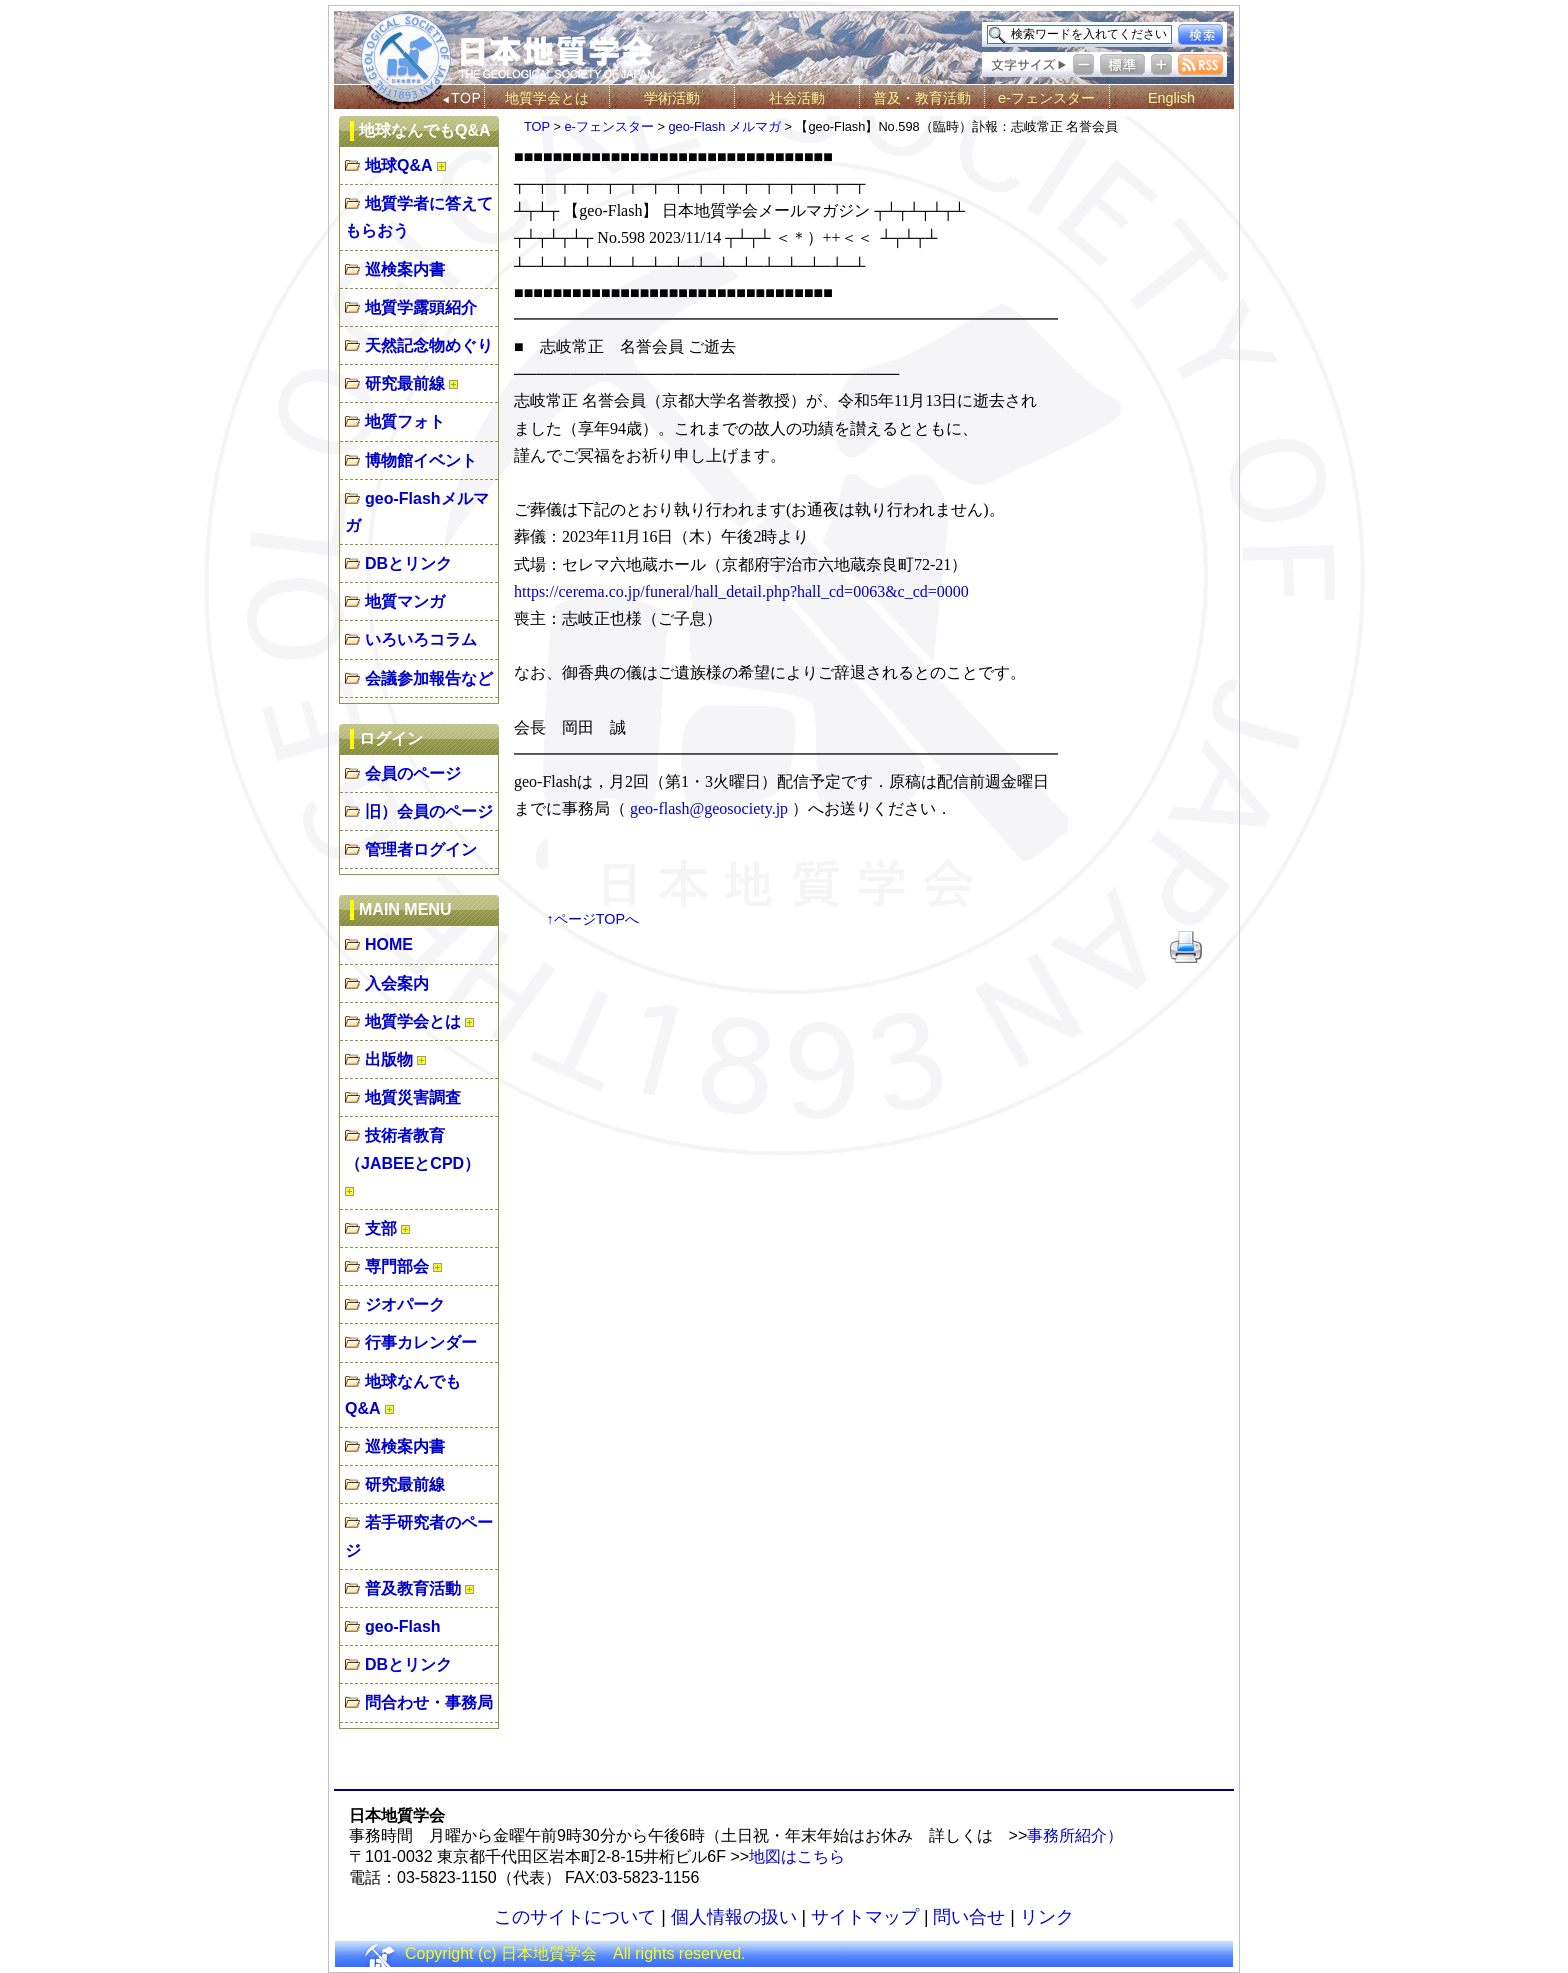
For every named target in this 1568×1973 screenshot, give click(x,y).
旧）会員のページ (429, 811)
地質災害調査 (413, 1097)
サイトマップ (865, 1917)
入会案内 (397, 983)
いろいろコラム (421, 639)
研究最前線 (405, 383)
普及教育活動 (413, 1588)
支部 (381, 1228)
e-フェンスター (1046, 98)
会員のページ (413, 773)
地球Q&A (399, 165)
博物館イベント (421, 460)
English (1171, 98)
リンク (1047, 1917)
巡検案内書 (405, 269)
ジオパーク (405, 1304)
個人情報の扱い (734, 1917)
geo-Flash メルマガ (724, 126)
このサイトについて (575, 1917)
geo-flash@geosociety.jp (709, 808)
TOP (537, 126)
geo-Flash (403, 1626)
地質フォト (405, 421)
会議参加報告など (429, 678)
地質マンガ (405, 601)
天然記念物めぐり (429, 345)
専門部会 (397, 1266)
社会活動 (797, 98)
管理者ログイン (421, 849)
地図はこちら (797, 1856)
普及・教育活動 (922, 98)
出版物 (389, 1059)
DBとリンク (408, 563)
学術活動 (672, 98)
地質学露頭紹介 (421, 307)
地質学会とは (547, 98)
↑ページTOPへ (593, 919)
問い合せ (969, 1917)
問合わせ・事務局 (429, 1702)
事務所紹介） (1075, 1835)
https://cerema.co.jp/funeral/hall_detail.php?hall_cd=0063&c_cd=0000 (741, 591)
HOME (389, 944)
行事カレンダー (421, 1342)
